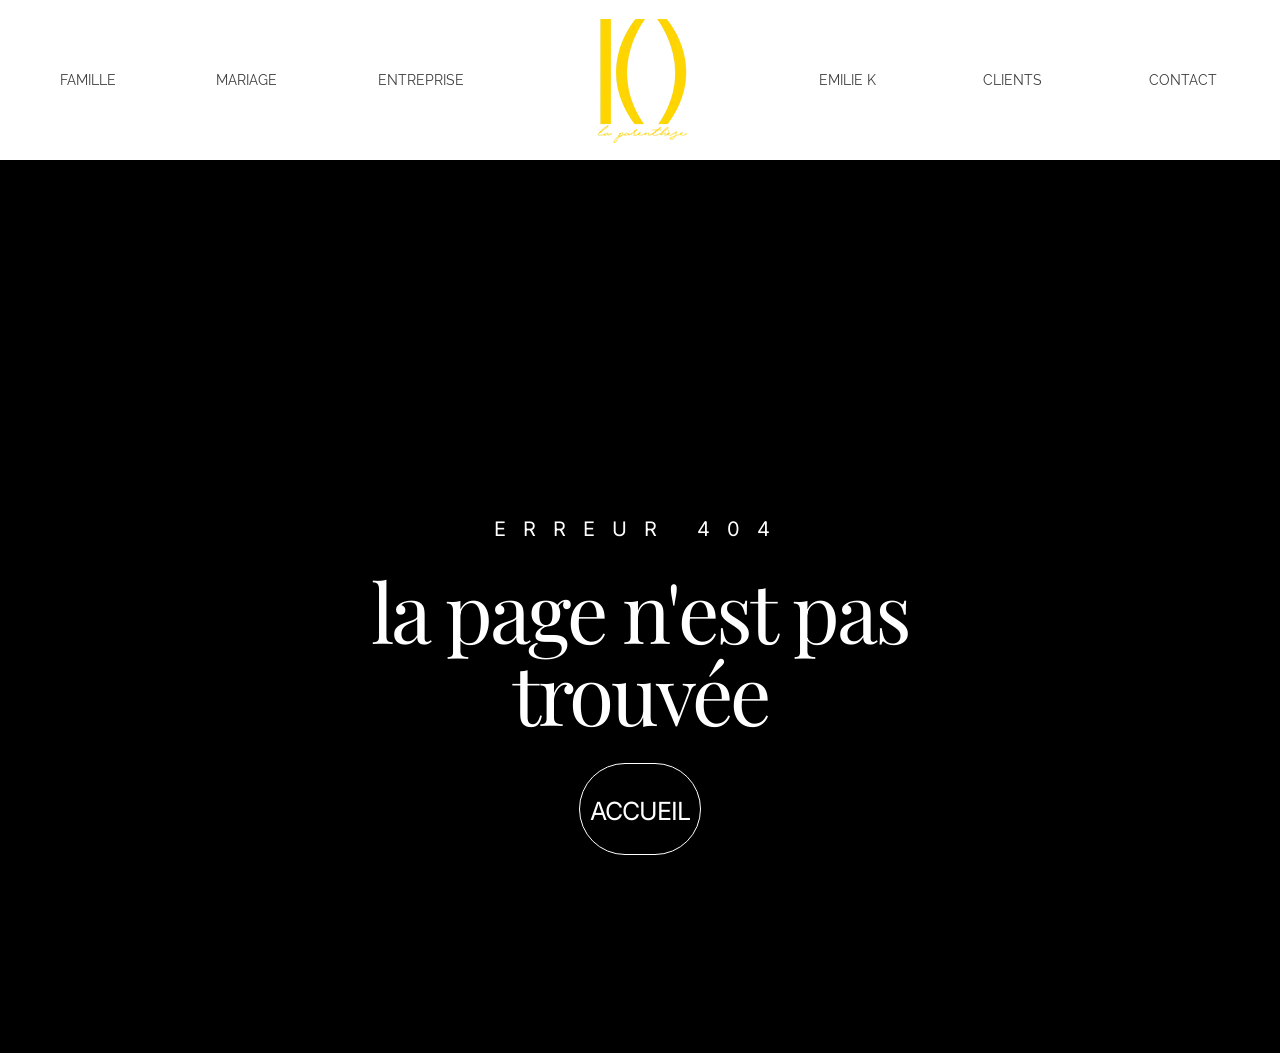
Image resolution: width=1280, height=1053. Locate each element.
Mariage (246, 80)
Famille (88, 80)
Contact (1183, 80)
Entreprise (421, 80)
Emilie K (847, 80)
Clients (1012, 80)
